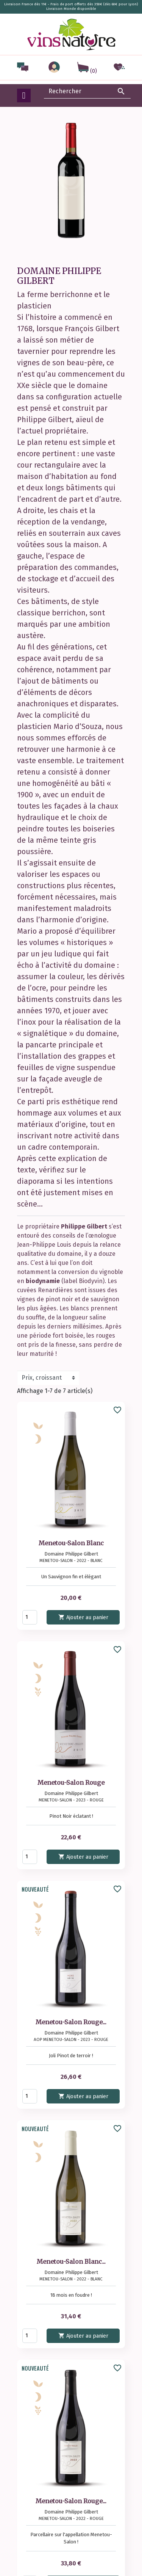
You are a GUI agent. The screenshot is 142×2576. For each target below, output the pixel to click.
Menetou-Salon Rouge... (71, 2022)
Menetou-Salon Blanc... (71, 2261)
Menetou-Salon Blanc (71, 1543)
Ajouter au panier (83, 1617)
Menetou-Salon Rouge (71, 1782)
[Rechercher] (87, 91)
